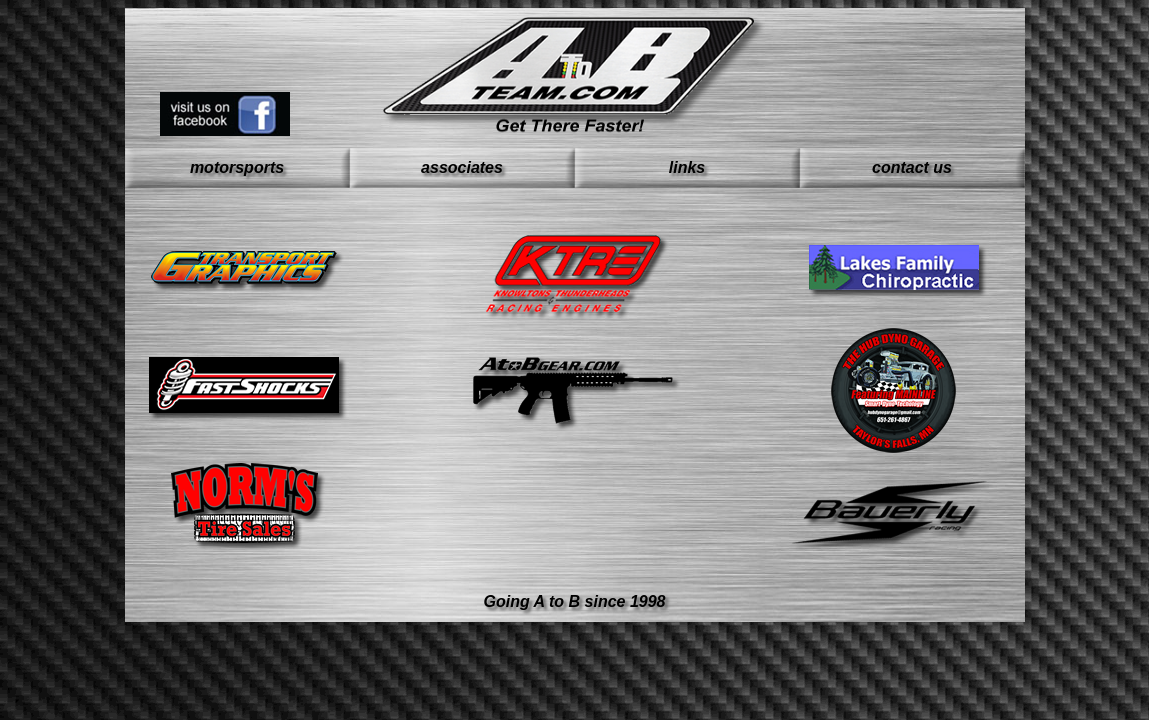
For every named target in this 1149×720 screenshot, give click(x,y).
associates (462, 167)
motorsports (237, 167)
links (687, 167)
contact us (912, 167)
